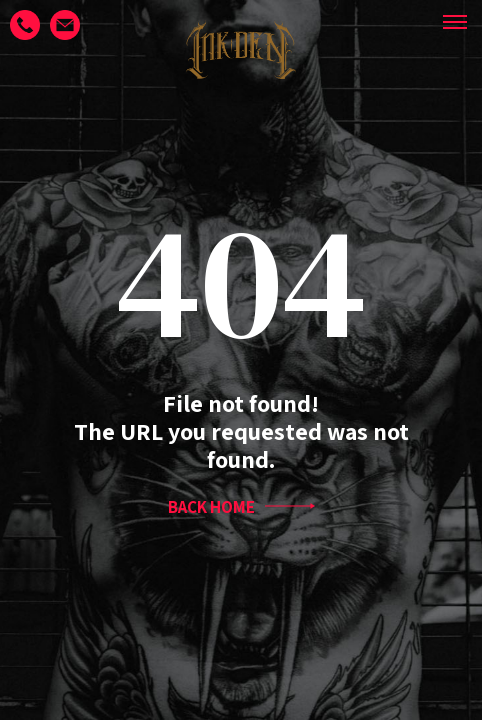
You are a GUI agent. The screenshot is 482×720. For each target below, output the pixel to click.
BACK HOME (241, 507)
